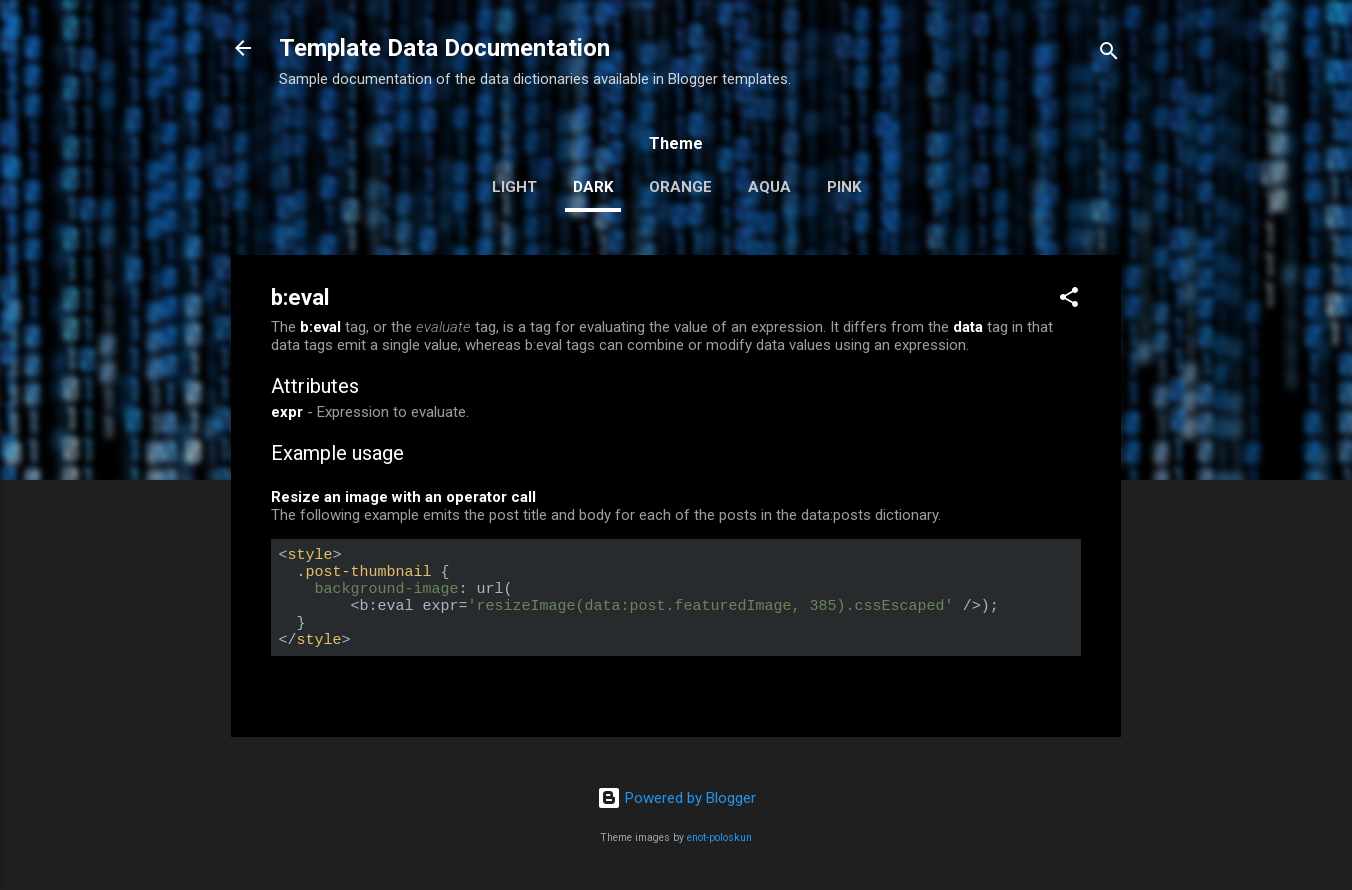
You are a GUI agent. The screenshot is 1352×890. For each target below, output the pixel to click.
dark (593, 187)
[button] (1069, 300)
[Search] (1109, 54)
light (514, 187)
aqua (769, 187)
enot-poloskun (719, 837)
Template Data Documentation (444, 48)
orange (680, 187)
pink (844, 187)
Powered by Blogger (676, 798)
